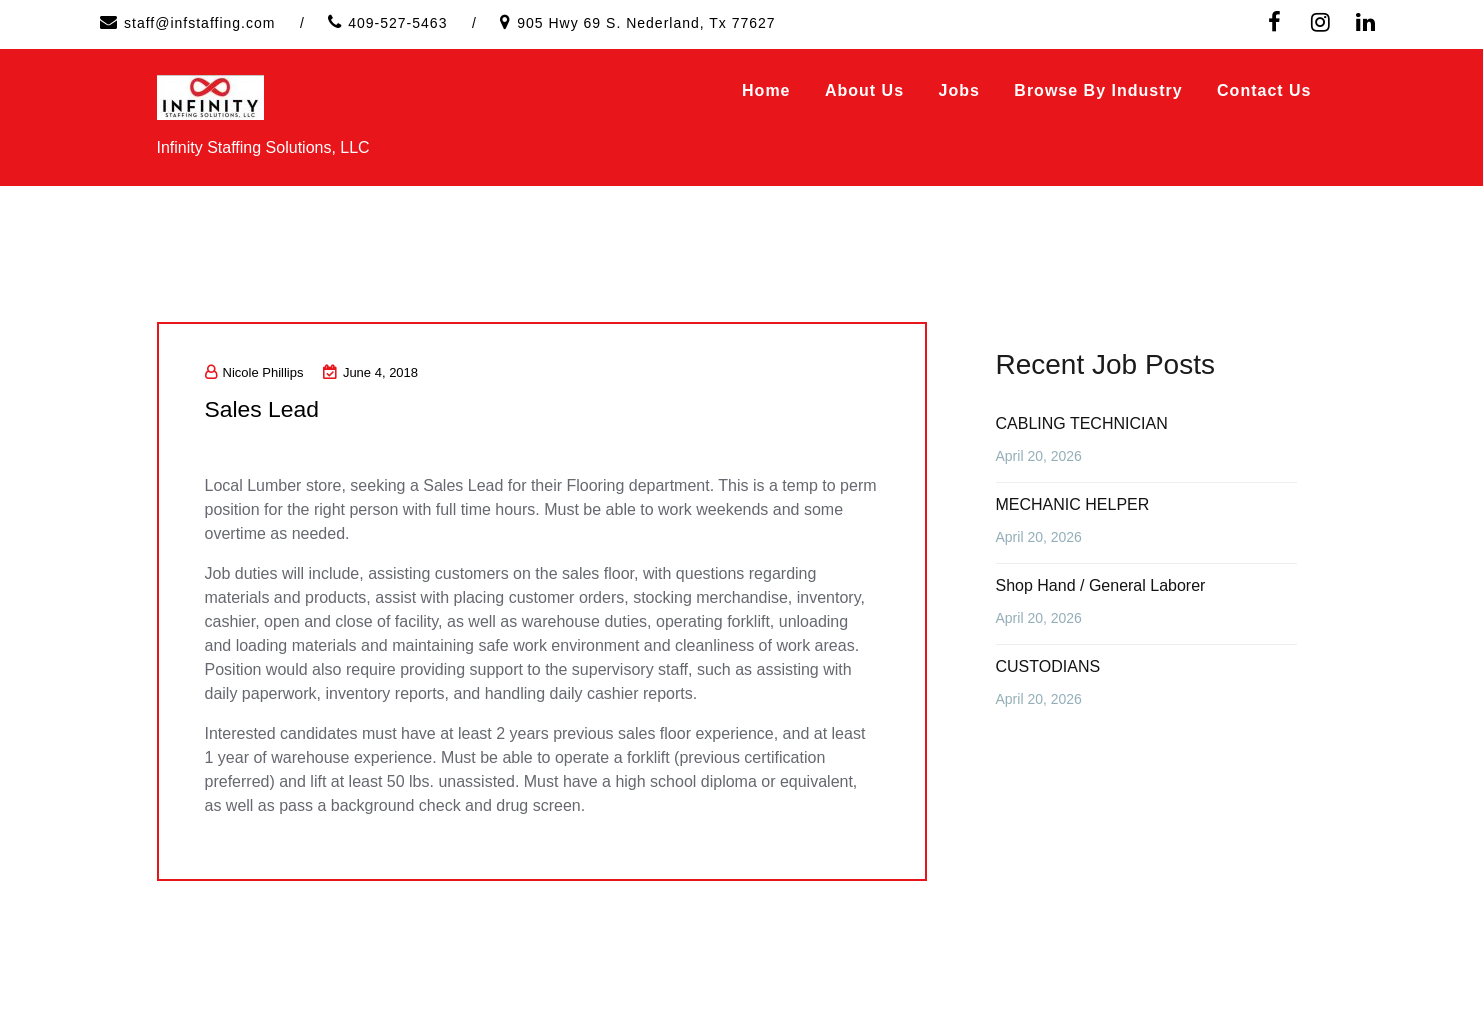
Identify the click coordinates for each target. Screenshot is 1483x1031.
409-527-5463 (397, 23)
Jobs (959, 90)
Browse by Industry (1098, 90)
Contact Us (1264, 90)
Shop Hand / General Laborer (1101, 585)
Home (766, 90)
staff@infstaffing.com (199, 23)
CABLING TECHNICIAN (1082, 423)
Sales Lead (270, 408)
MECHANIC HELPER (1073, 504)
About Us (864, 90)
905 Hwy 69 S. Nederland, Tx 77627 (646, 23)
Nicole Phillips (254, 372)
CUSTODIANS (1048, 666)
